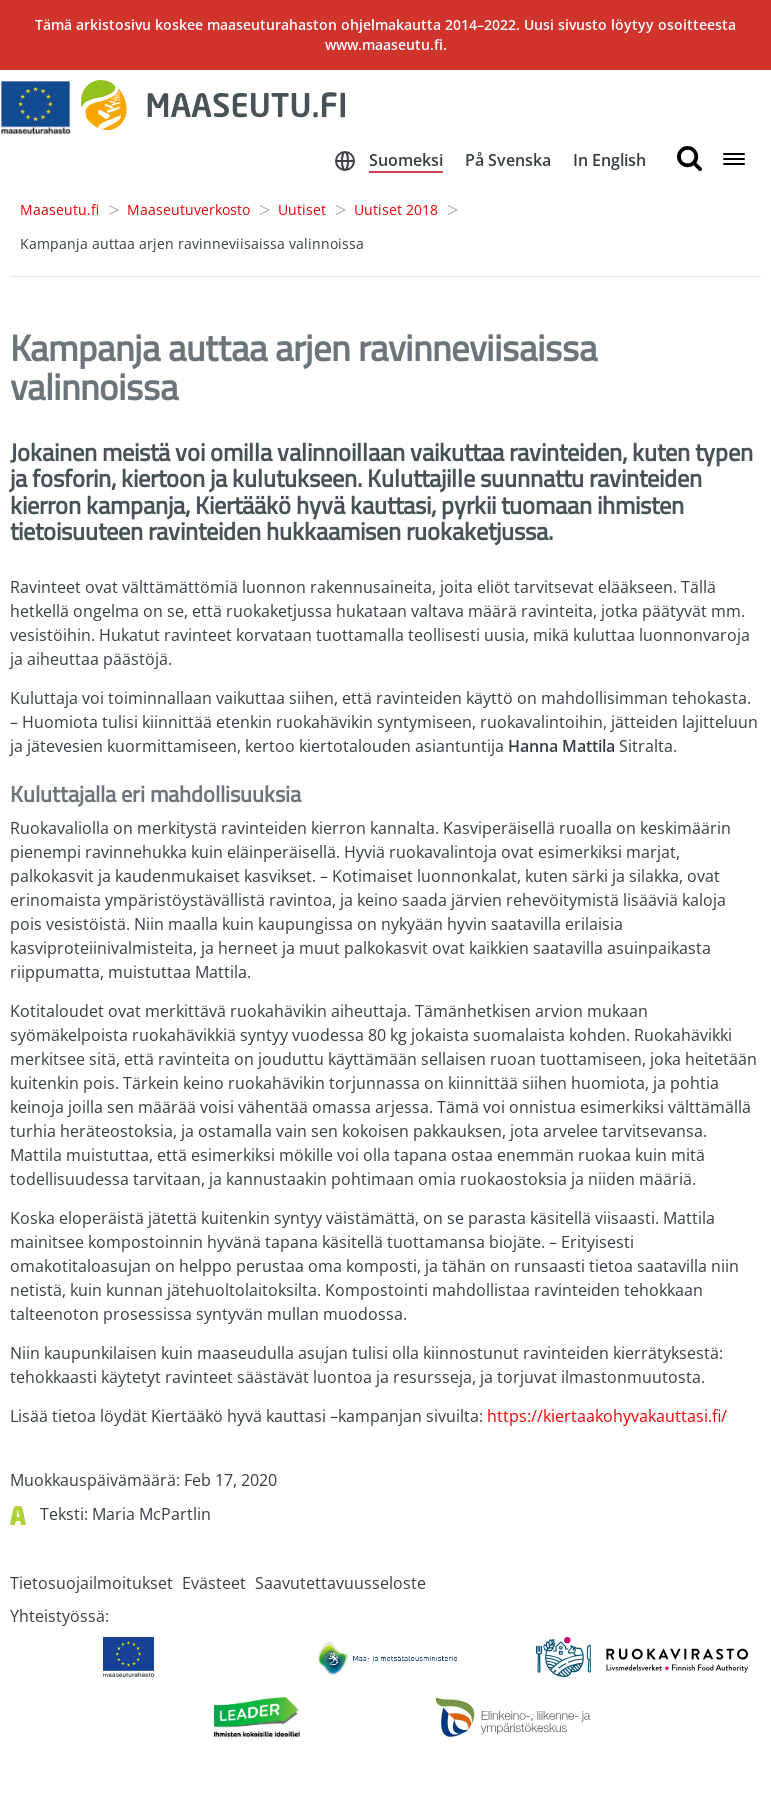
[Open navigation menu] (734, 160)
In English (609, 160)
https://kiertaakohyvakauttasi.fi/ (607, 1416)
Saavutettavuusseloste (340, 1583)
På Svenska (508, 160)
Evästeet (214, 1583)
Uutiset (302, 209)
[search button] (689, 159)
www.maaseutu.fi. (386, 44)
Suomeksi (406, 160)
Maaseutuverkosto (188, 209)
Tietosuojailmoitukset (91, 1583)
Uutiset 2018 (396, 209)
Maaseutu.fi (59, 209)
